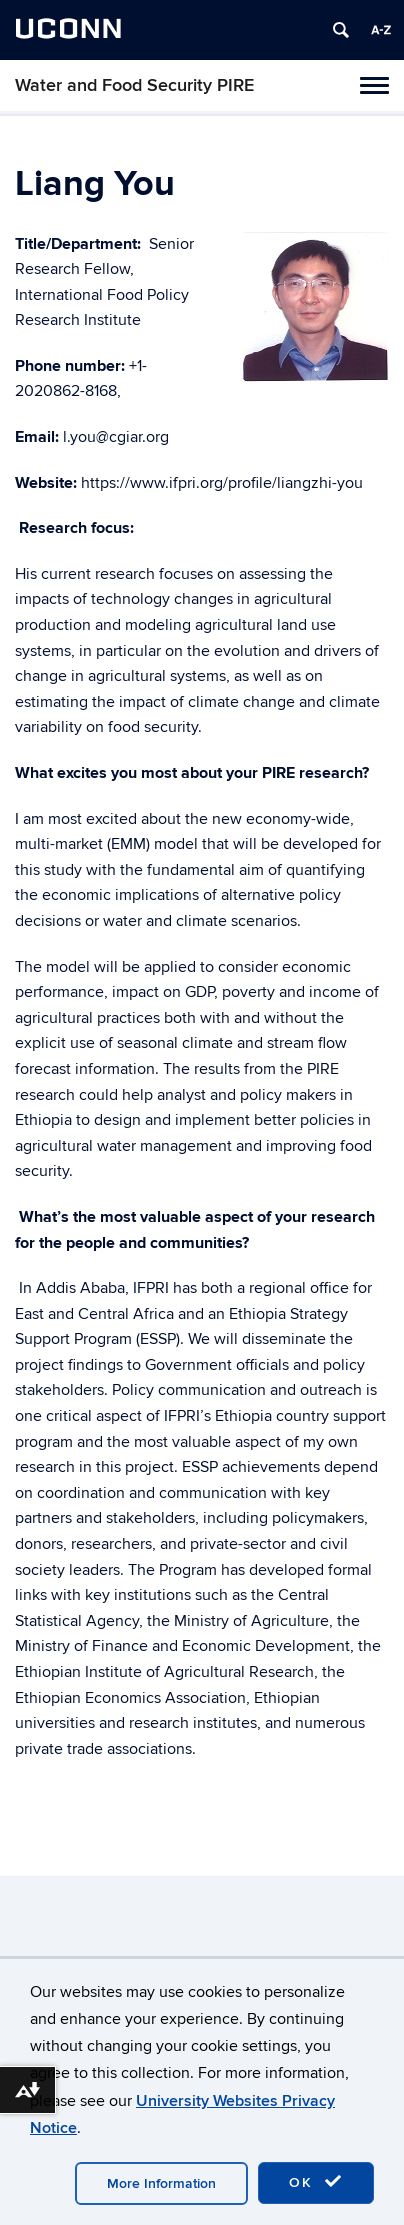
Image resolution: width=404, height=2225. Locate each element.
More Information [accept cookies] (161, 2183)
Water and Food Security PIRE (134, 85)
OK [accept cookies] (316, 2182)
